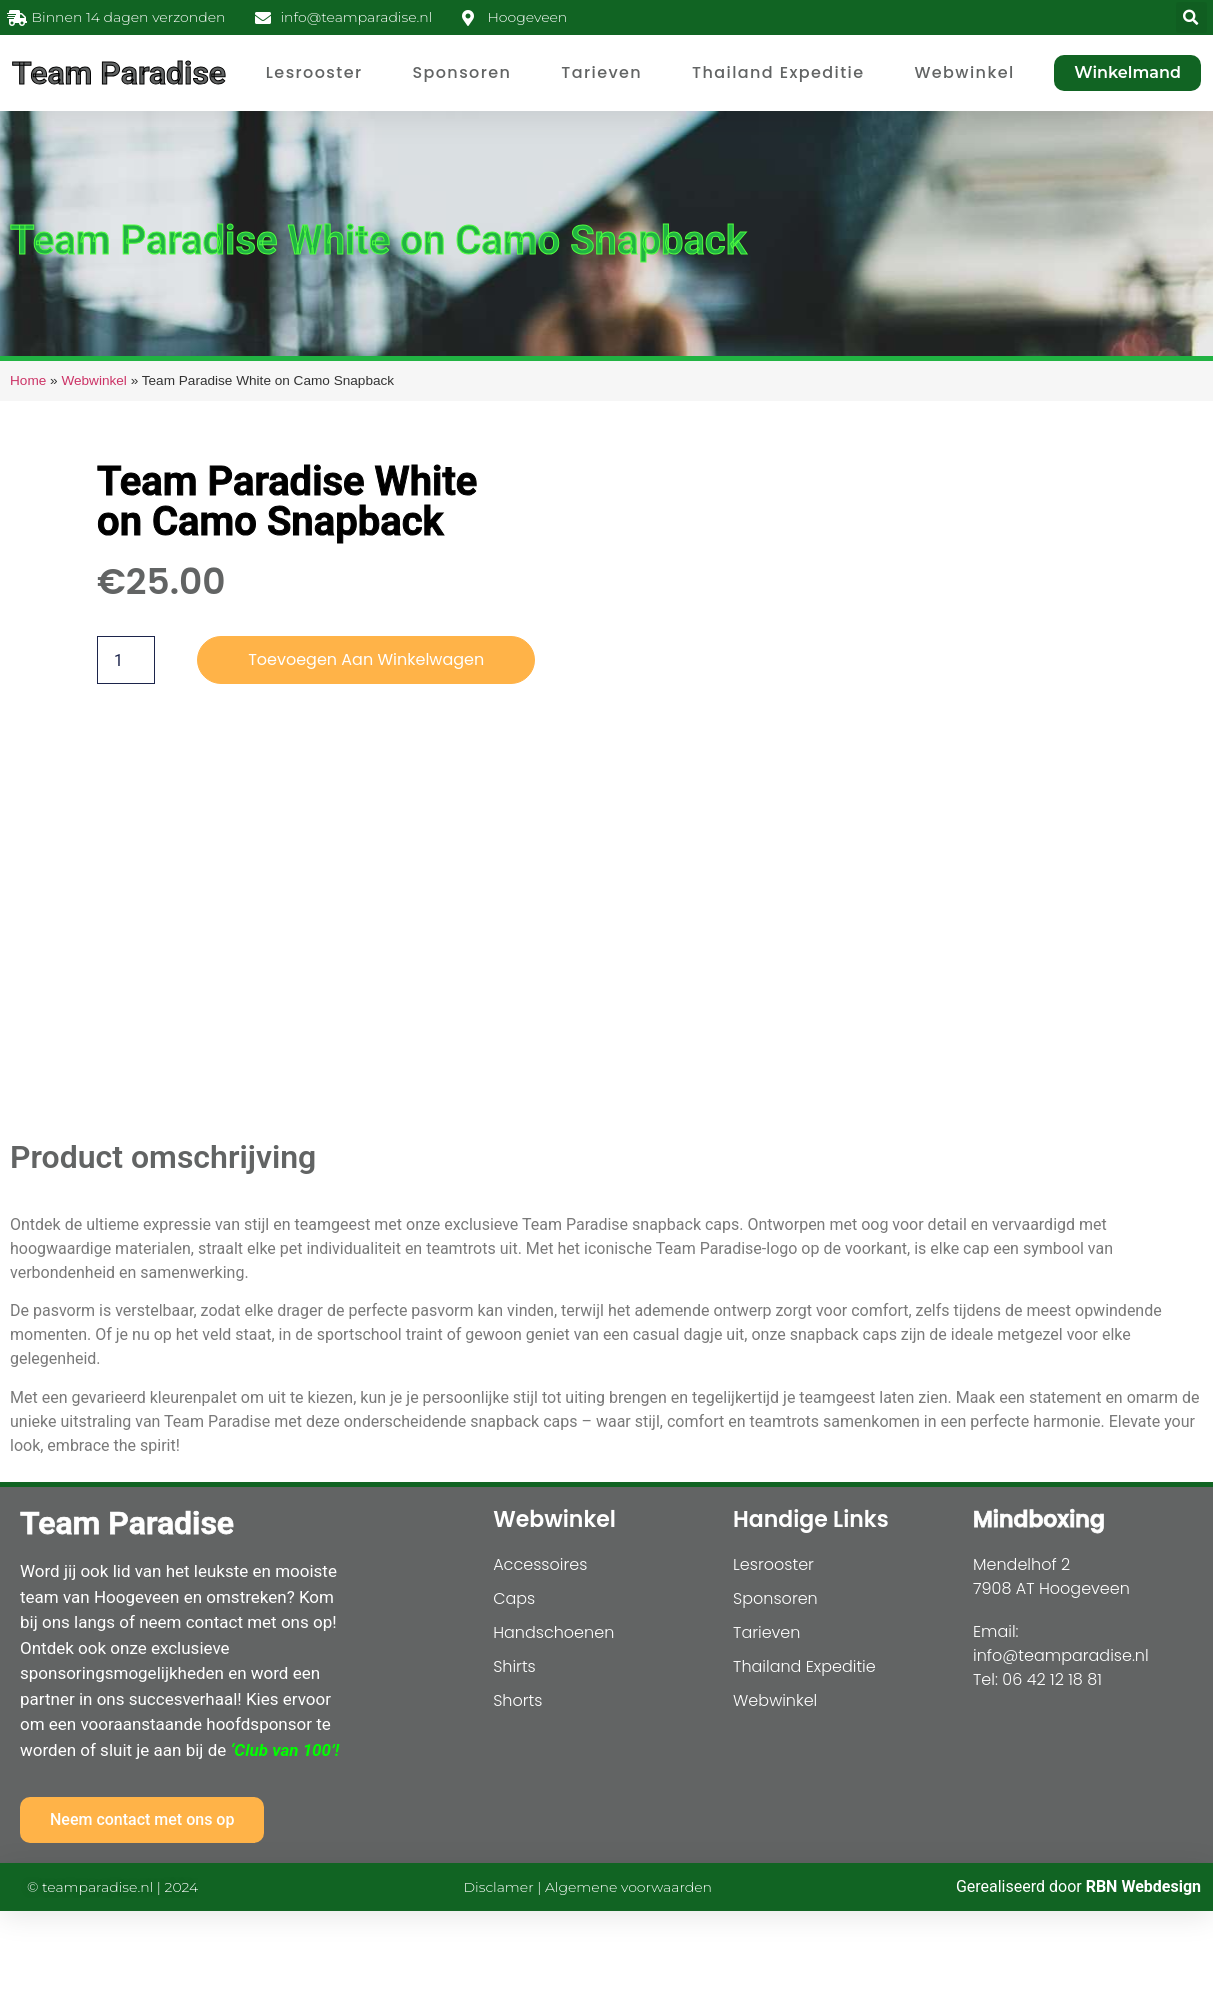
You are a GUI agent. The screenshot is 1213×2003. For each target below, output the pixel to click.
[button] (1191, 17)
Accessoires (540, 1564)
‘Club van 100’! (284, 1750)
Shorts (517, 1700)
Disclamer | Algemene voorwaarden (588, 1887)
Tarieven (601, 72)
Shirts (514, 1666)
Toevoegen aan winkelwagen (366, 659)
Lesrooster (314, 72)
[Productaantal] (126, 660)
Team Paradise (119, 73)
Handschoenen (553, 1632)
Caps (514, 1598)
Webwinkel (964, 72)
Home (28, 380)
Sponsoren (461, 72)
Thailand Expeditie (778, 72)
